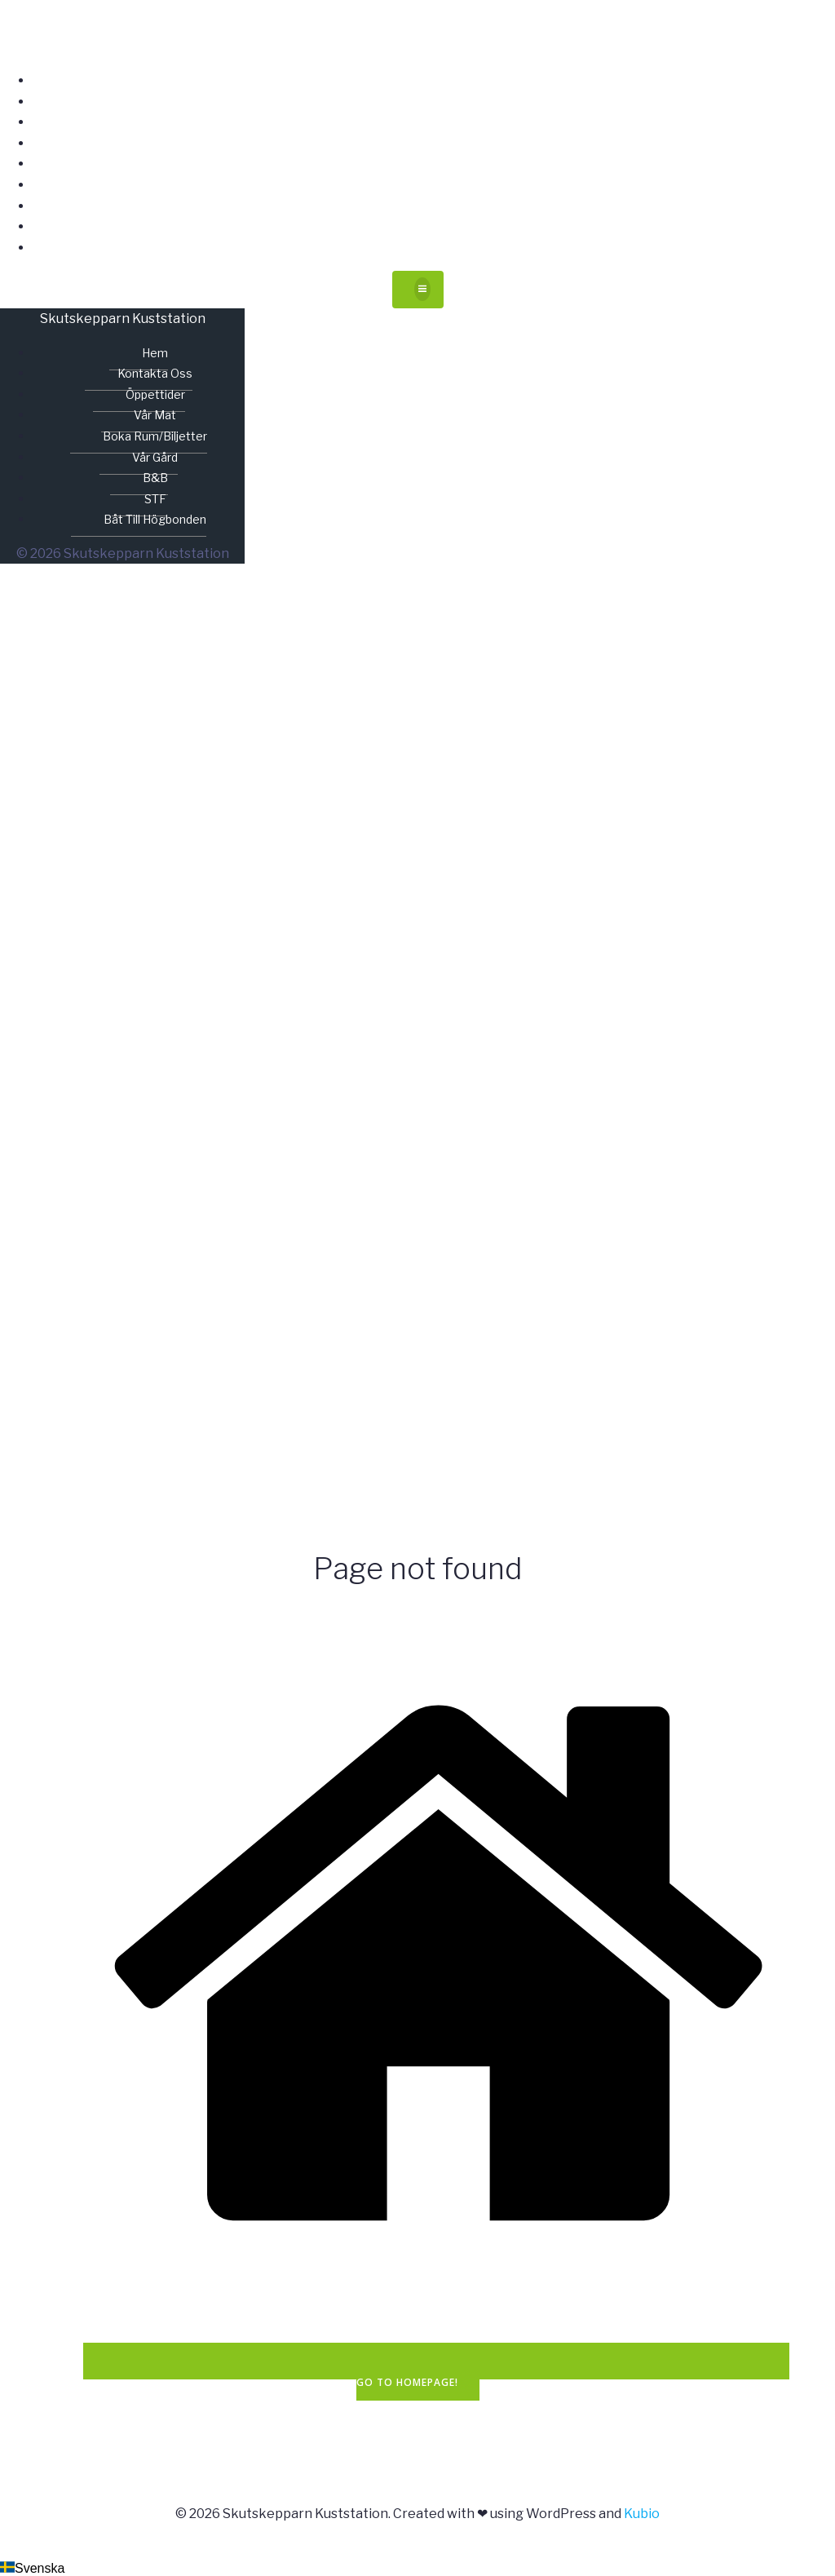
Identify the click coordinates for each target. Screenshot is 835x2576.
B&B (433, 206)
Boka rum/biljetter (434, 163)
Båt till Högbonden (434, 247)
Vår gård (434, 185)
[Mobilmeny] (418, 289)
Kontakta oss (434, 101)
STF (434, 226)
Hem (434, 80)
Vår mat (434, 143)
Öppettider (434, 122)
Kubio (642, 2513)
